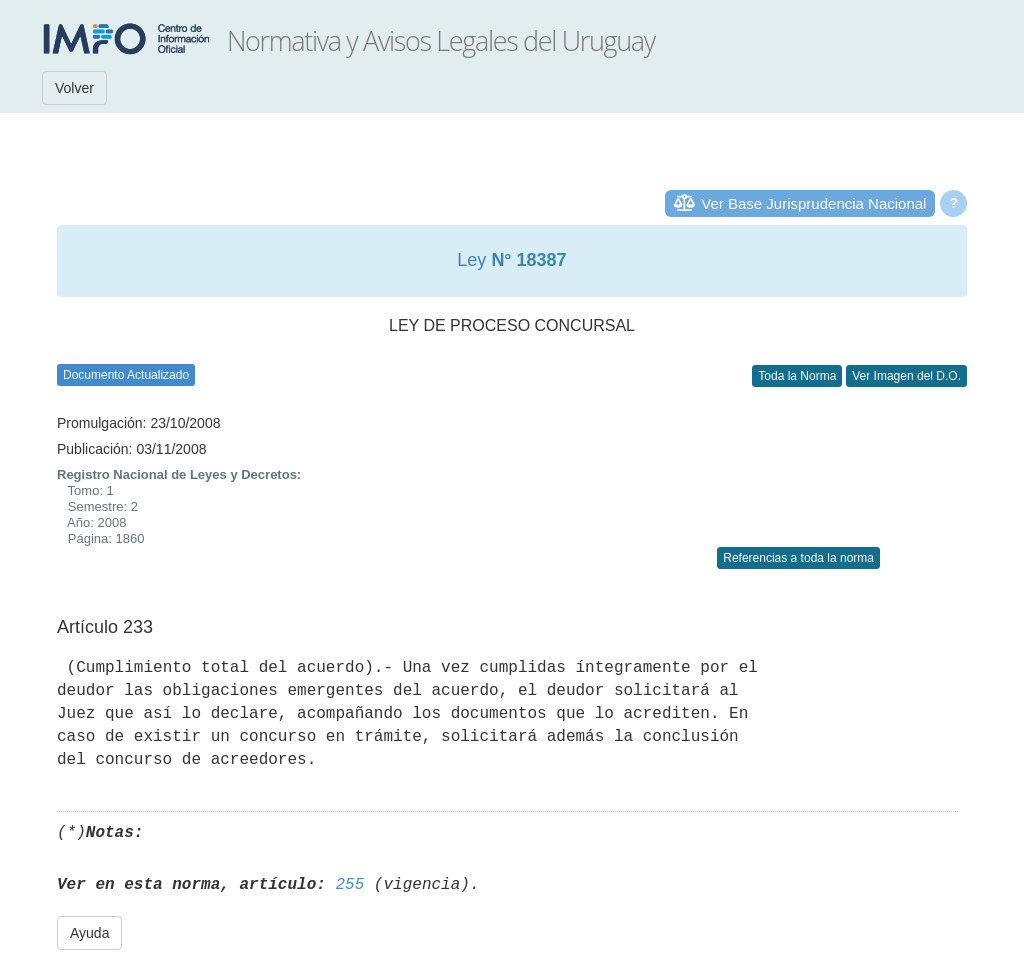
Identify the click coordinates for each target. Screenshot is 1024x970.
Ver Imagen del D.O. (906, 376)
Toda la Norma (797, 376)
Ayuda (89, 933)
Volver (74, 88)
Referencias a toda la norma (798, 558)
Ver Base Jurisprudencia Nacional (813, 203)
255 (349, 885)
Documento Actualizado (126, 375)
